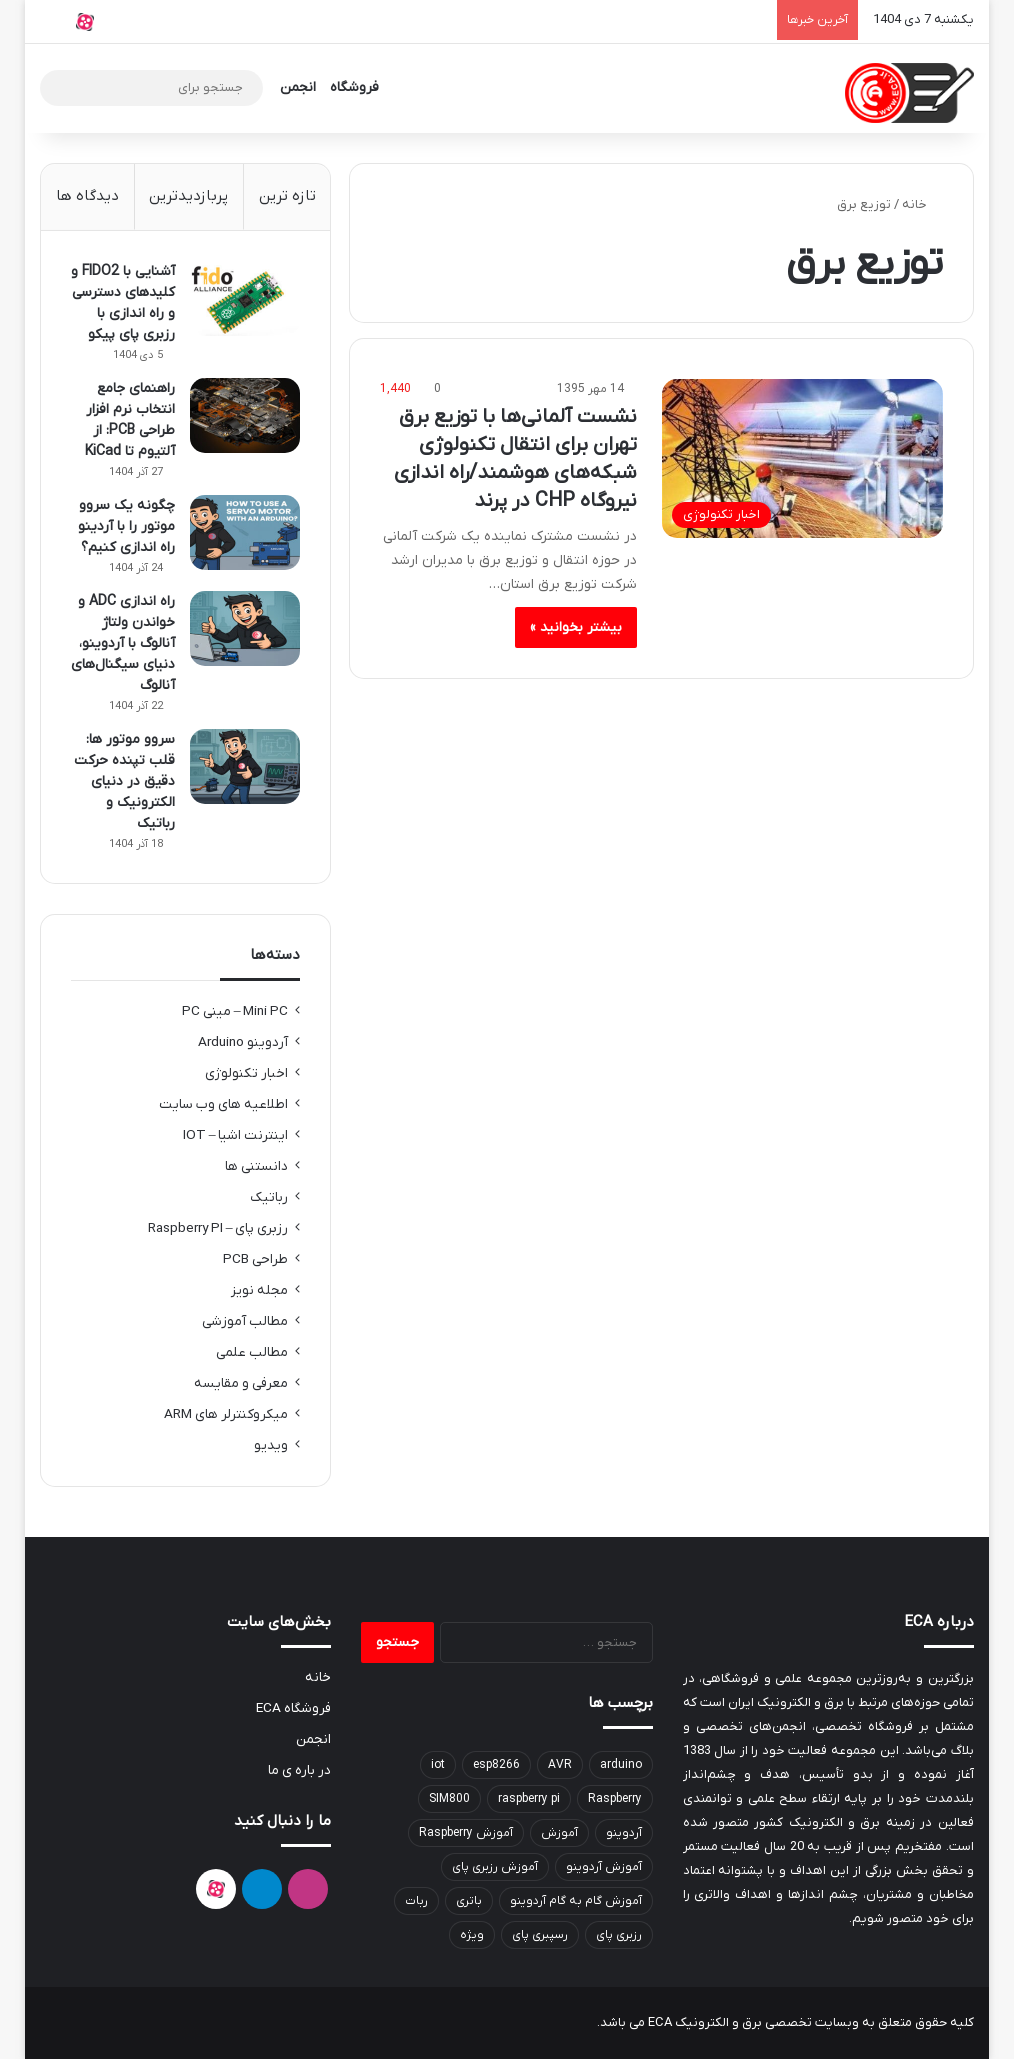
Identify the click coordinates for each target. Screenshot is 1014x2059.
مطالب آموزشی (245, 1321)
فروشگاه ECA (293, 1708)
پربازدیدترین (188, 196)
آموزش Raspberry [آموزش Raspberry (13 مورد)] (466, 1833)
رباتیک (269, 1197)
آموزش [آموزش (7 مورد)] (559, 1833)
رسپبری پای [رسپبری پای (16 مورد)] (540, 1935)
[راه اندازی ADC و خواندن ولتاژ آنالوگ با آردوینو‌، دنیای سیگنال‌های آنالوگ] (245, 628)
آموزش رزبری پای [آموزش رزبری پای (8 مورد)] (495, 1867)
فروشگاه (354, 87)
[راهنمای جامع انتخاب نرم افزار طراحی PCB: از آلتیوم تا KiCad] (245, 415)
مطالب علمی (252, 1352)
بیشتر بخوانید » (576, 627)
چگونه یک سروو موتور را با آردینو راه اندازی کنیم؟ (126, 526)
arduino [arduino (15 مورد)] (621, 1765)
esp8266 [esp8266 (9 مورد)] (496, 1765)
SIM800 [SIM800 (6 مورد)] (449, 1799)
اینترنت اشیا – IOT (236, 1135)
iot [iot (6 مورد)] (438, 1765)
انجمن (298, 87)
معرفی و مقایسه (241, 1383)
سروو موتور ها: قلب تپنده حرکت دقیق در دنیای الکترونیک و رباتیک (124, 781)
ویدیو (271, 1445)
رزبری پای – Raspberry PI (218, 1228)
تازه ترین (287, 196)
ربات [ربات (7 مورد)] (416, 1901)
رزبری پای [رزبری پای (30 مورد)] (619, 1935)
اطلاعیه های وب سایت (223, 1104)
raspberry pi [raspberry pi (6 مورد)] (529, 1799)
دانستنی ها (256, 1166)
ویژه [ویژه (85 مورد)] (472, 1935)
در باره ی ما (299, 1770)
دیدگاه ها (87, 196)
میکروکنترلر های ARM (226, 1414)
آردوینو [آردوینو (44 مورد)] (624, 1833)
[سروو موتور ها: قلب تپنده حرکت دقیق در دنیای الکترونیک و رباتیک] (245, 766)
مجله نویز (259, 1290)
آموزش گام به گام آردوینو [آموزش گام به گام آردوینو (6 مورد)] (576, 1901)
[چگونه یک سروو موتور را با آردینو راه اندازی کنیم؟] (245, 532)
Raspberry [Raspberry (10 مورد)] (615, 1799)
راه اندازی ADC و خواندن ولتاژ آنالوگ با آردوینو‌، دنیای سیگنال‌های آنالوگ (123, 643)
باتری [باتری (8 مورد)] (469, 1901)
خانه (922, 204)
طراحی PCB (255, 1259)
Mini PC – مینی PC (235, 1011)
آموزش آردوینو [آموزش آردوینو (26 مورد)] (604, 1867)
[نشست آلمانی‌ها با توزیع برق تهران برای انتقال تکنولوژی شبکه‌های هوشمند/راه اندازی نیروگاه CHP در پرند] (802, 458)
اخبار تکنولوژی (246, 1073)
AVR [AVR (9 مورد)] (560, 1765)
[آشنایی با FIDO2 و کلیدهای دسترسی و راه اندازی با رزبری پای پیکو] (245, 298)
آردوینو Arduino (243, 1042)
